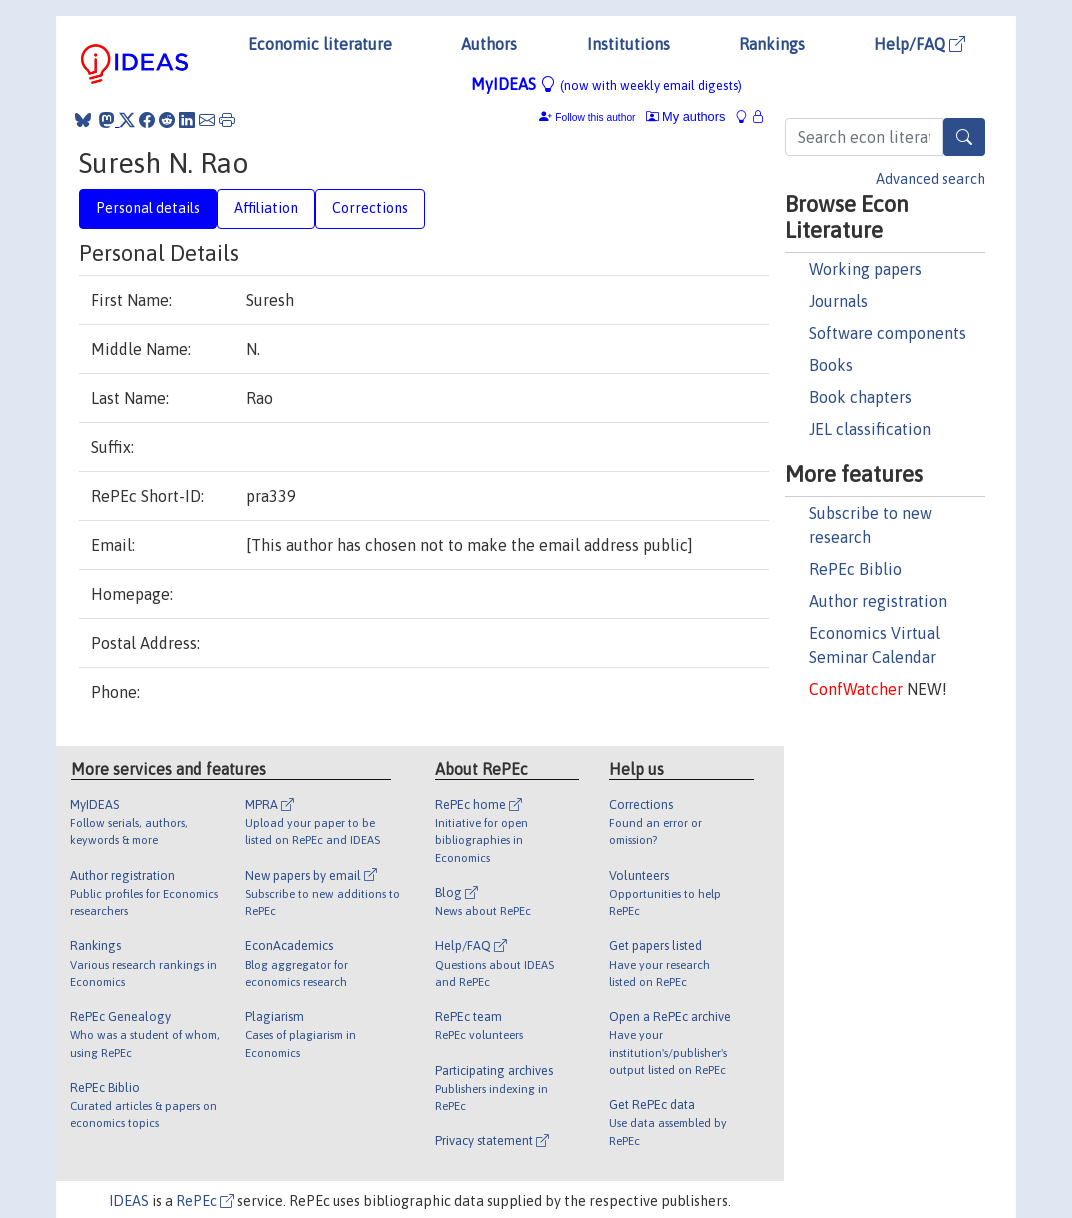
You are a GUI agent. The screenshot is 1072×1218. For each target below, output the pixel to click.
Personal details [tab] (148, 208)
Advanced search (930, 179)
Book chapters (860, 397)
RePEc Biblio (855, 569)
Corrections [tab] (370, 208)
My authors (686, 116)
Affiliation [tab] (266, 208)
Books (831, 365)
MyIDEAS (606, 84)
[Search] (964, 137)
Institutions (628, 44)
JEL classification (870, 429)
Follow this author (595, 117)
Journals (838, 301)
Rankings (772, 44)
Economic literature (320, 44)
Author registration (878, 601)
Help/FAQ (919, 44)
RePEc (205, 1201)
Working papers (865, 269)
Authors (489, 44)
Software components (887, 333)
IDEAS (129, 1201)
